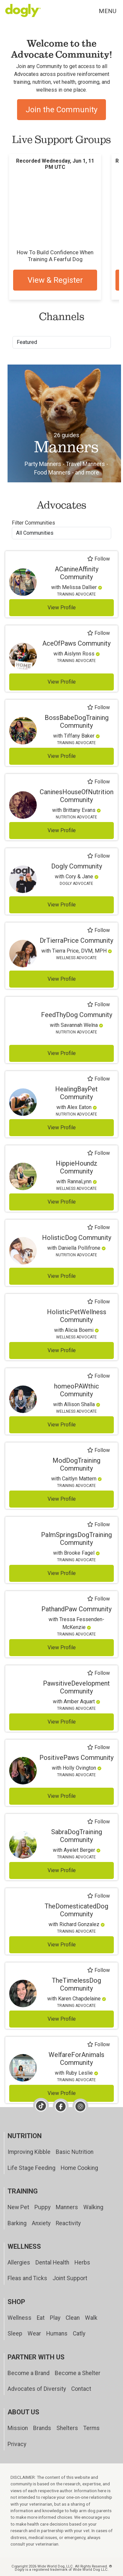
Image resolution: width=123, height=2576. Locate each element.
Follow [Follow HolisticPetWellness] (98, 1301)
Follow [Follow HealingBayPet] (98, 1079)
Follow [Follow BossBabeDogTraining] (98, 707)
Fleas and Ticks (27, 2278)
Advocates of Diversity (37, 2389)
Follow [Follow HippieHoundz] (98, 1153)
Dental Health (52, 2262)
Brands (42, 2428)
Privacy (17, 2444)
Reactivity (68, 2223)
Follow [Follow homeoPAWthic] (98, 1376)
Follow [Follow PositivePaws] (98, 1747)
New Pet (18, 2207)
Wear (34, 2333)
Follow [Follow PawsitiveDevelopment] (98, 1673)
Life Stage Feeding (31, 2168)
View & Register (55, 280)
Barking (17, 2223)
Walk (91, 2318)
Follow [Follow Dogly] (98, 856)
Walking (93, 2207)
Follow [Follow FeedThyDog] (98, 1004)
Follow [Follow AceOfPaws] (98, 633)
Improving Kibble (29, 2152)
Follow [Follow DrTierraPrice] (98, 930)
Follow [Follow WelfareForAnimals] (98, 2044)
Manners (67, 2207)
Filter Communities (33, 523)
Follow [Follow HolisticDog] (98, 1227)
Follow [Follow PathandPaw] (98, 1598)
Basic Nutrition (74, 2152)
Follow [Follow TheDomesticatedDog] (98, 1896)
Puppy (42, 2207)
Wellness (19, 2318)
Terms (91, 2428)
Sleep (15, 2333)
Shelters (67, 2428)
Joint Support (69, 2278)
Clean (73, 2318)
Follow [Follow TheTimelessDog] (98, 1970)
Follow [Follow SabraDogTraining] (98, 1821)
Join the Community (61, 109)
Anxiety (41, 2223)
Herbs (82, 2262)
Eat (41, 2318)
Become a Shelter (77, 2373)
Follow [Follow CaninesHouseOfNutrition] (98, 781)
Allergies (19, 2262)
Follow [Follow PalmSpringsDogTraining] (98, 1524)
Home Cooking (79, 2168)
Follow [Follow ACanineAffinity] (98, 559)
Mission (18, 2428)
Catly (79, 2333)
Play (55, 2318)
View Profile (62, 607)
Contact (81, 2389)
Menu (107, 11)
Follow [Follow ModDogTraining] (98, 1450)
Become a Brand (29, 2373)
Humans (57, 2333)
